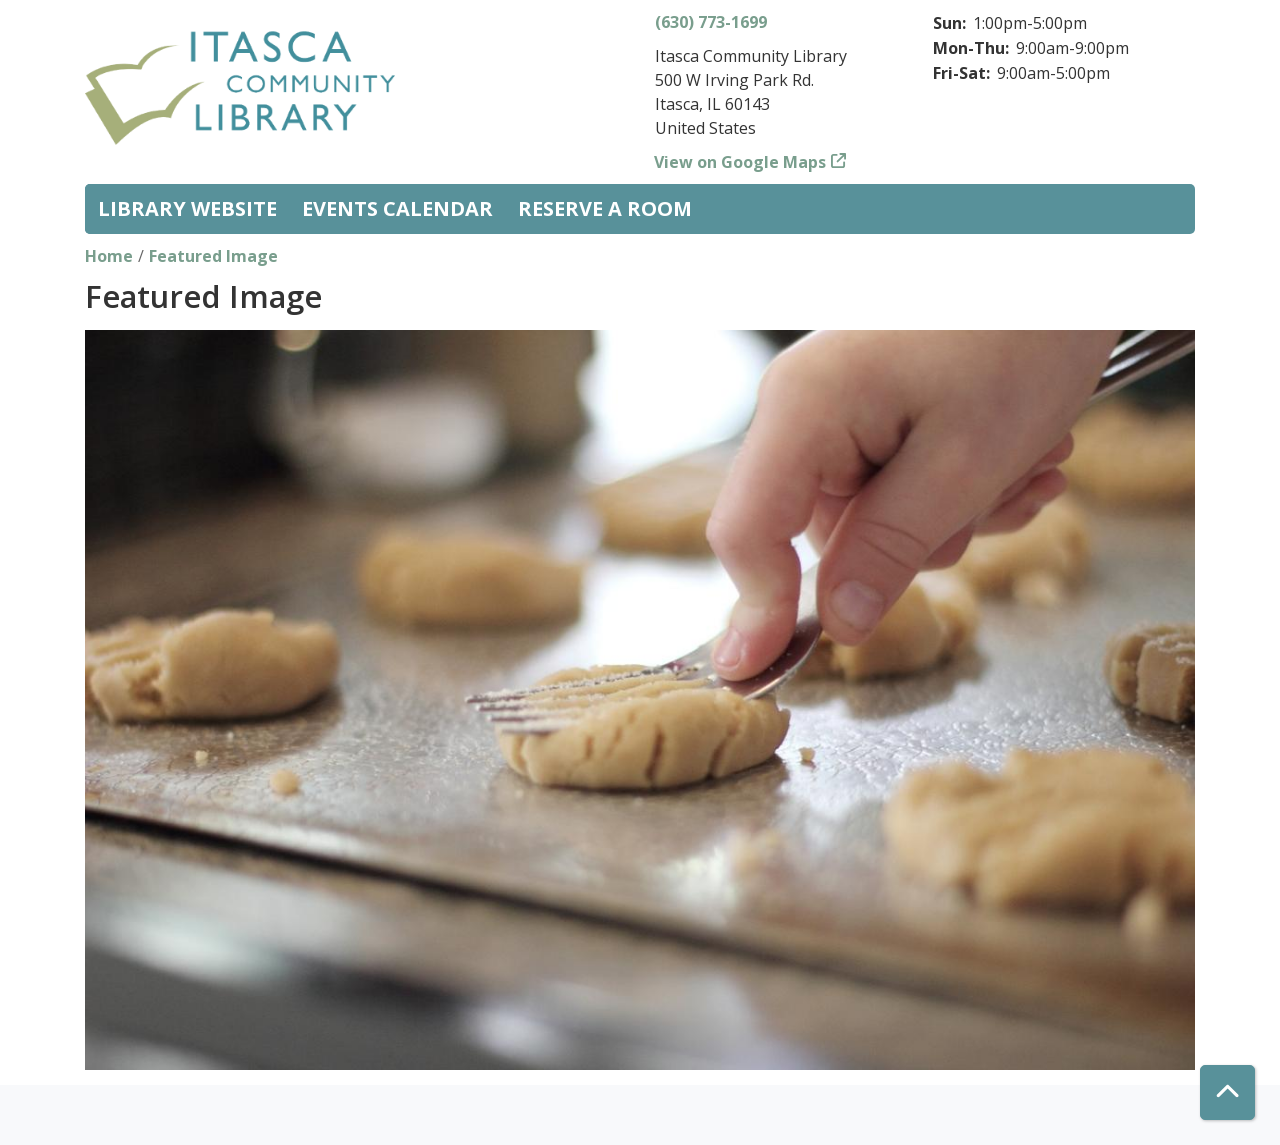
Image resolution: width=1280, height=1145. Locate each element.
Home (109, 256)
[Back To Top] (1227, 1092)
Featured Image (213, 256)
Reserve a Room (605, 208)
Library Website (187, 208)
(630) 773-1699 (711, 22)
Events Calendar (397, 208)
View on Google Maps (740, 162)
